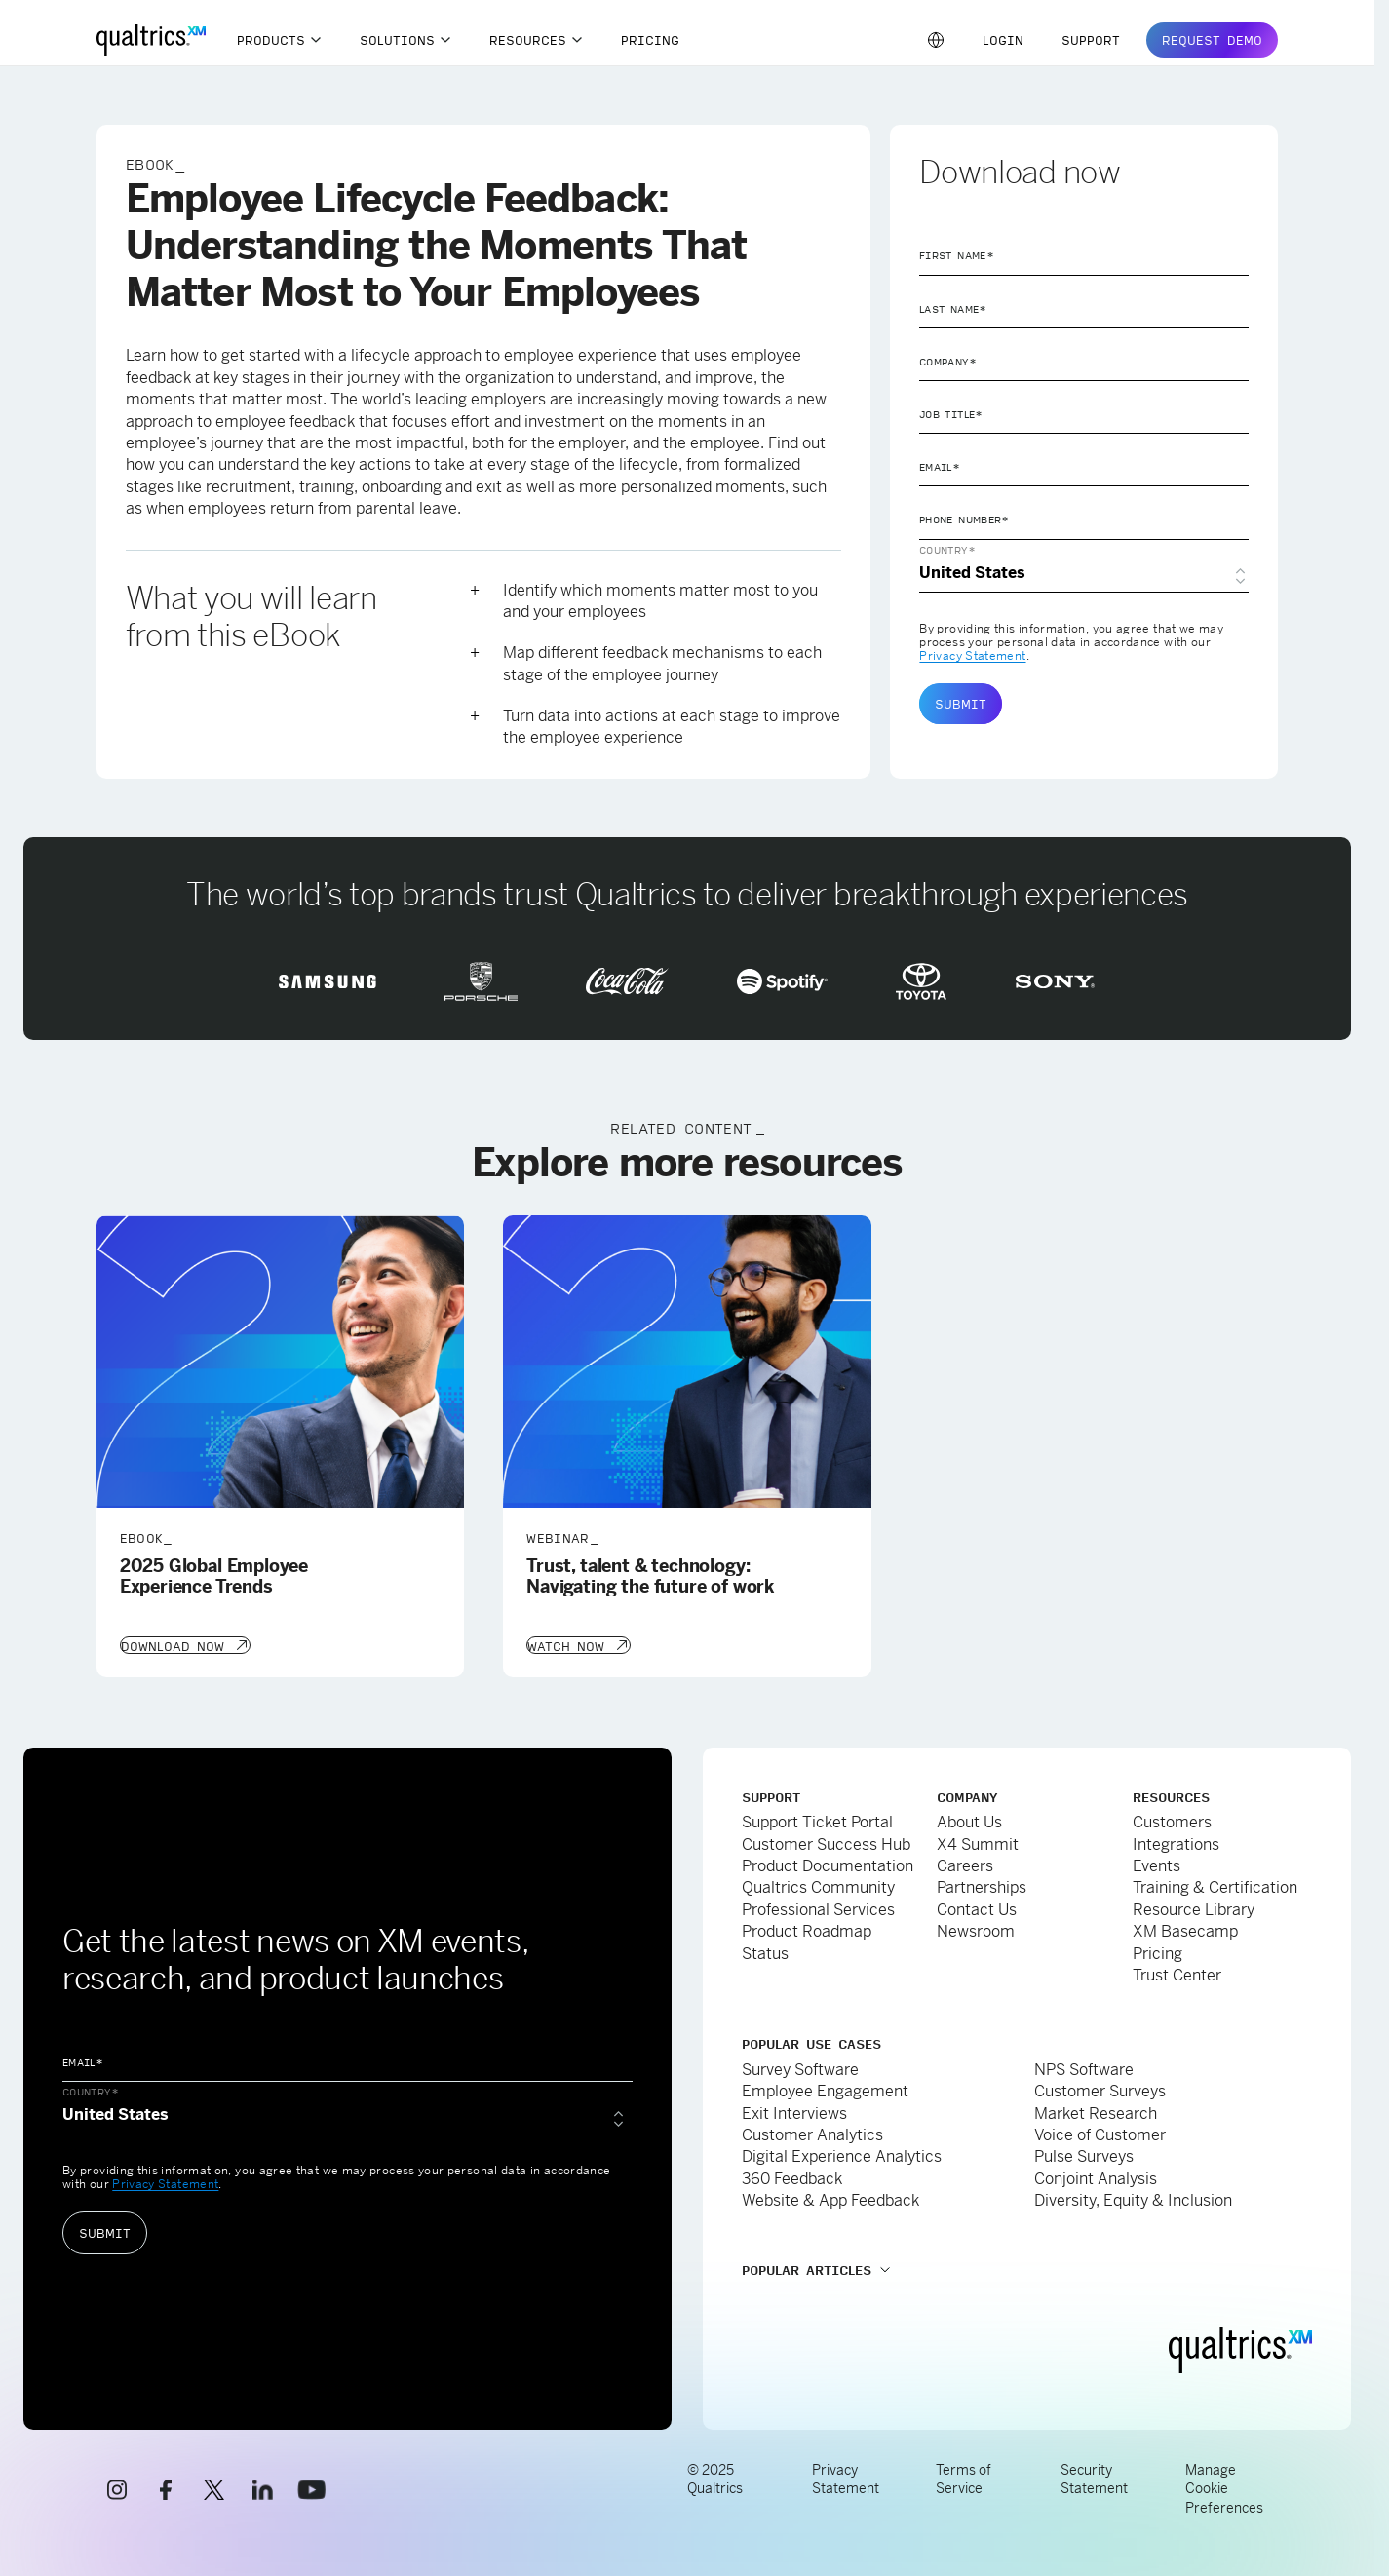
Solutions (397, 40)
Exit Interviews (794, 2111)
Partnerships (981, 1885)
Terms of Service (963, 2477)
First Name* (956, 255)
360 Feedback (792, 2177)
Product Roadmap (806, 1929)
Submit (960, 703)
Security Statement (1094, 2477)
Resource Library (1193, 1908)
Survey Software (800, 2067)
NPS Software (1084, 2067)
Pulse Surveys (1084, 2154)
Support (1090, 40)
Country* (947, 550)
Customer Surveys (1100, 2089)
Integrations (1176, 1842)
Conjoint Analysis (1095, 2177)
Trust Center (1177, 1973)
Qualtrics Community (818, 1885)
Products (271, 40)
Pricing (650, 40)
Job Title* (951, 414)
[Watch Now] (577, 1644)
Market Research (1095, 2111)
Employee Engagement (825, 2089)
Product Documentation (827, 1864)
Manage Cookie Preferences (1224, 2487)
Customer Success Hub (826, 1842)
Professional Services (818, 1908)
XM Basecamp (1185, 1929)
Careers (965, 1864)
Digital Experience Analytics (842, 2154)
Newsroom (976, 1929)
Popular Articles (806, 2268)
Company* (948, 361)
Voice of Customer (1100, 2133)
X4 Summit (978, 1842)
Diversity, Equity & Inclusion (1133, 2198)
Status (765, 1952)
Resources (527, 40)
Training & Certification (1215, 1885)
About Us (969, 1820)
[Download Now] (184, 1644)
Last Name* (953, 309)
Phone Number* (964, 519)
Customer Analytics (812, 2133)
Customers (1172, 1820)
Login (1003, 40)
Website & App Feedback (830, 2198)
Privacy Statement (972, 656)
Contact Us (977, 1908)
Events (1156, 1864)
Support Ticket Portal (817, 1820)
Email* (939, 467)
